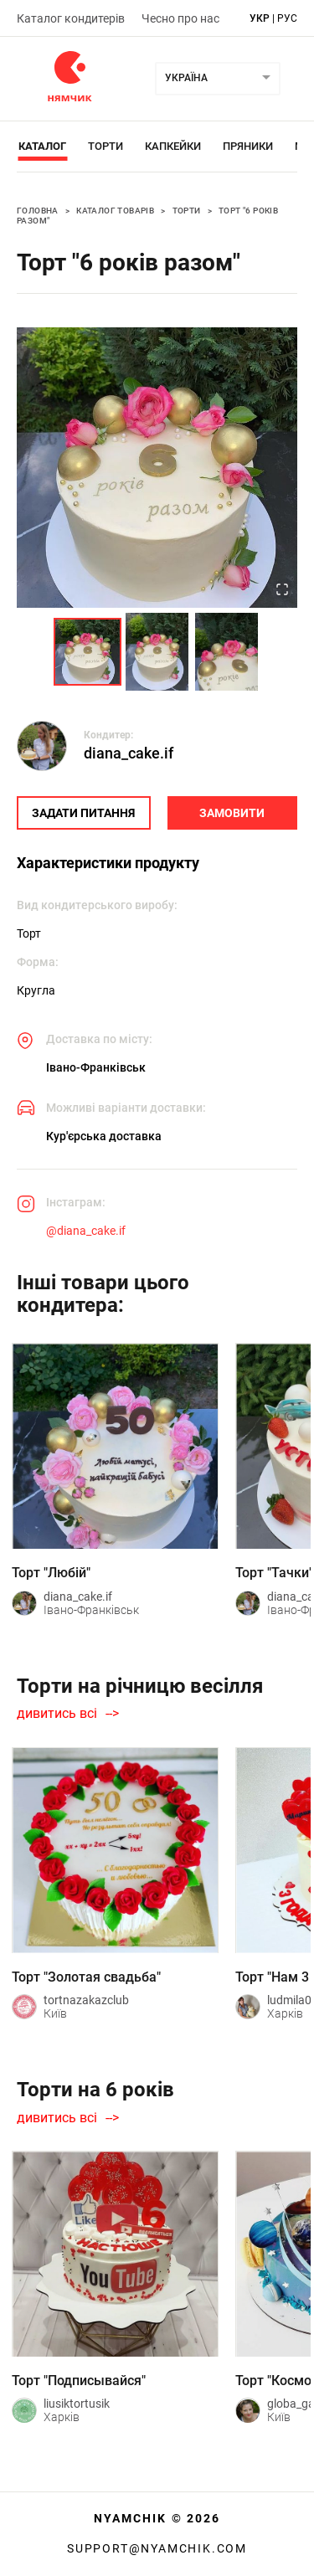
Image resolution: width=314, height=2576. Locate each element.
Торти (105, 146)
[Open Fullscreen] (282, 591)
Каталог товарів (115, 210)
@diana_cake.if (86, 1230)
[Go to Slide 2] (157, 651)
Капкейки (173, 146)
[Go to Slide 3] (226, 651)
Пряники (248, 146)
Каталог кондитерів (71, 18)
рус (287, 18)
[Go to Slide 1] (87, 652)
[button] (157, 467)
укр (260, 18)
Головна (38, 210)
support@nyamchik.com (157, 2548)
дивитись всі (57, 1713)
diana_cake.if (128, 753)
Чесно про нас (180, 18)
